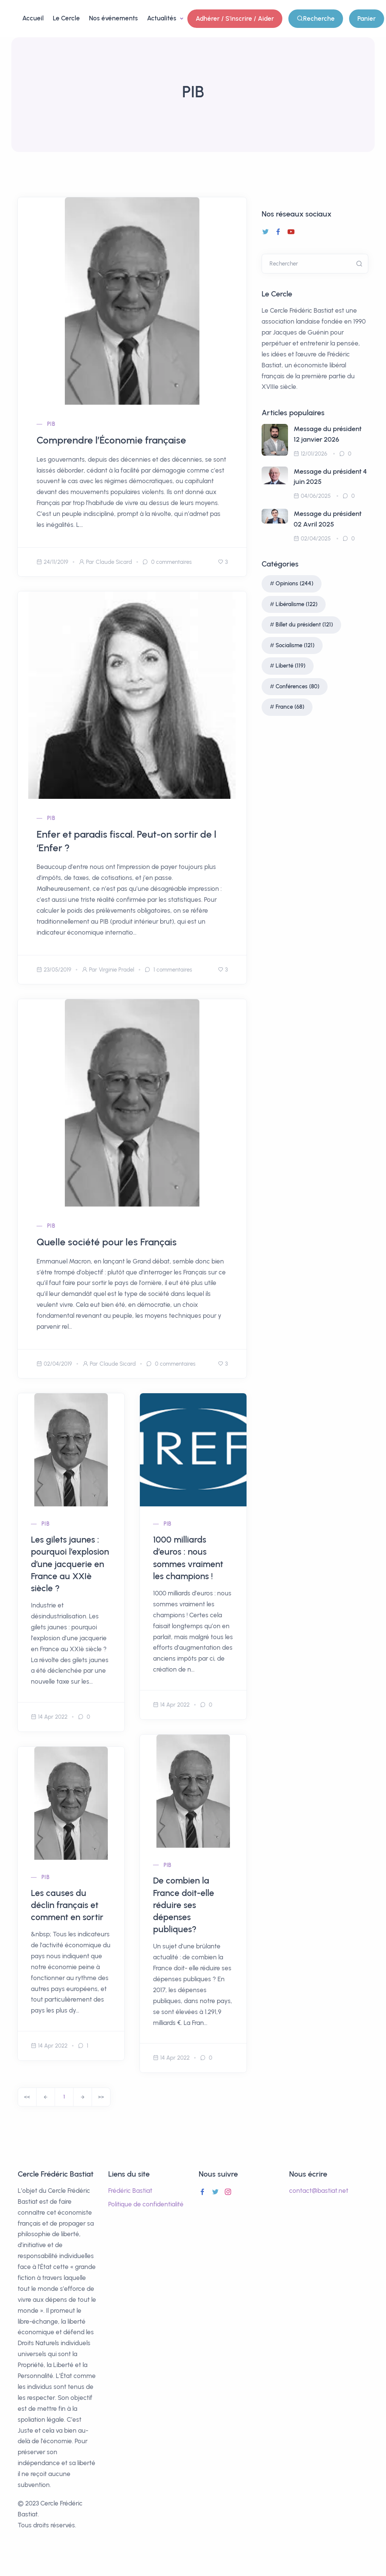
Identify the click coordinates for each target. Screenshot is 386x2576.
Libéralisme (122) (296, 604)
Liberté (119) (290, 665)
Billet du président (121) (304, 624)
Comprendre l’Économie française (111, 440)
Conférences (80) (297, 686)
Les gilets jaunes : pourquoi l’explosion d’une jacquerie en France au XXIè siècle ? (70, 1563)
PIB (51, 424)
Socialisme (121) (295, 645)
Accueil (33, 18)
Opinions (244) (294, 583)
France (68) (290, 706)
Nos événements (113, 18)
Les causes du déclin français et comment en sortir (67, 1905)
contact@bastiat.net (318, 2190)
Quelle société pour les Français (107, 1242)
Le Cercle (66, 18)
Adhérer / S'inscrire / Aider (235, 18)
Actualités (162, 18)
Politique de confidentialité (146, 2204)
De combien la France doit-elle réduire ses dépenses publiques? (183, 1904)
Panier (366, 18)
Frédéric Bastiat (130, 2190)
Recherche (316, 18)
